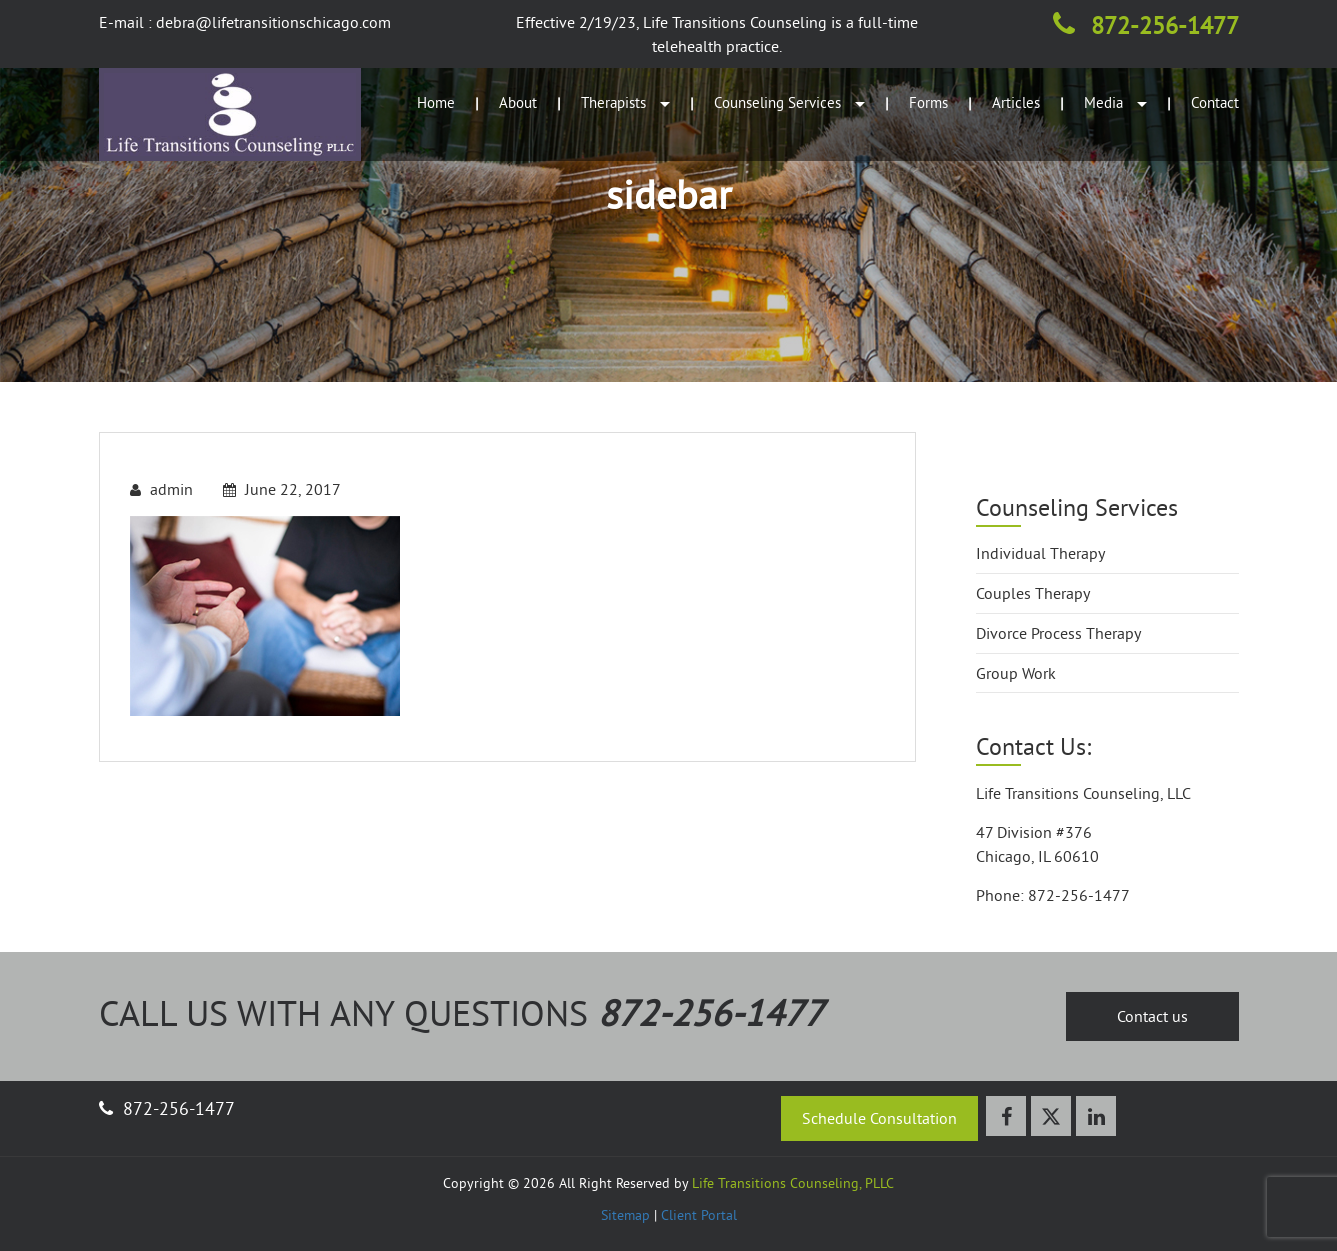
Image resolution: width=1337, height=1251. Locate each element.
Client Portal (699, 1215)
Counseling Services (789, 102)
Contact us (1152, 1016)
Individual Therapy (1040, 553)
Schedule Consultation (879, 1118)
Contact (1215, 102)
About (518, 102)
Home (436, 102)
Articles (1016, 102)
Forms (928, 102)
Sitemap (625, 1215)
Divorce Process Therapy (1058, 633)
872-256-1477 (1146, 25)
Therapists (625, 102)
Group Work (1016, 673)
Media (1115, 102)
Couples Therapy (1033, 593)
